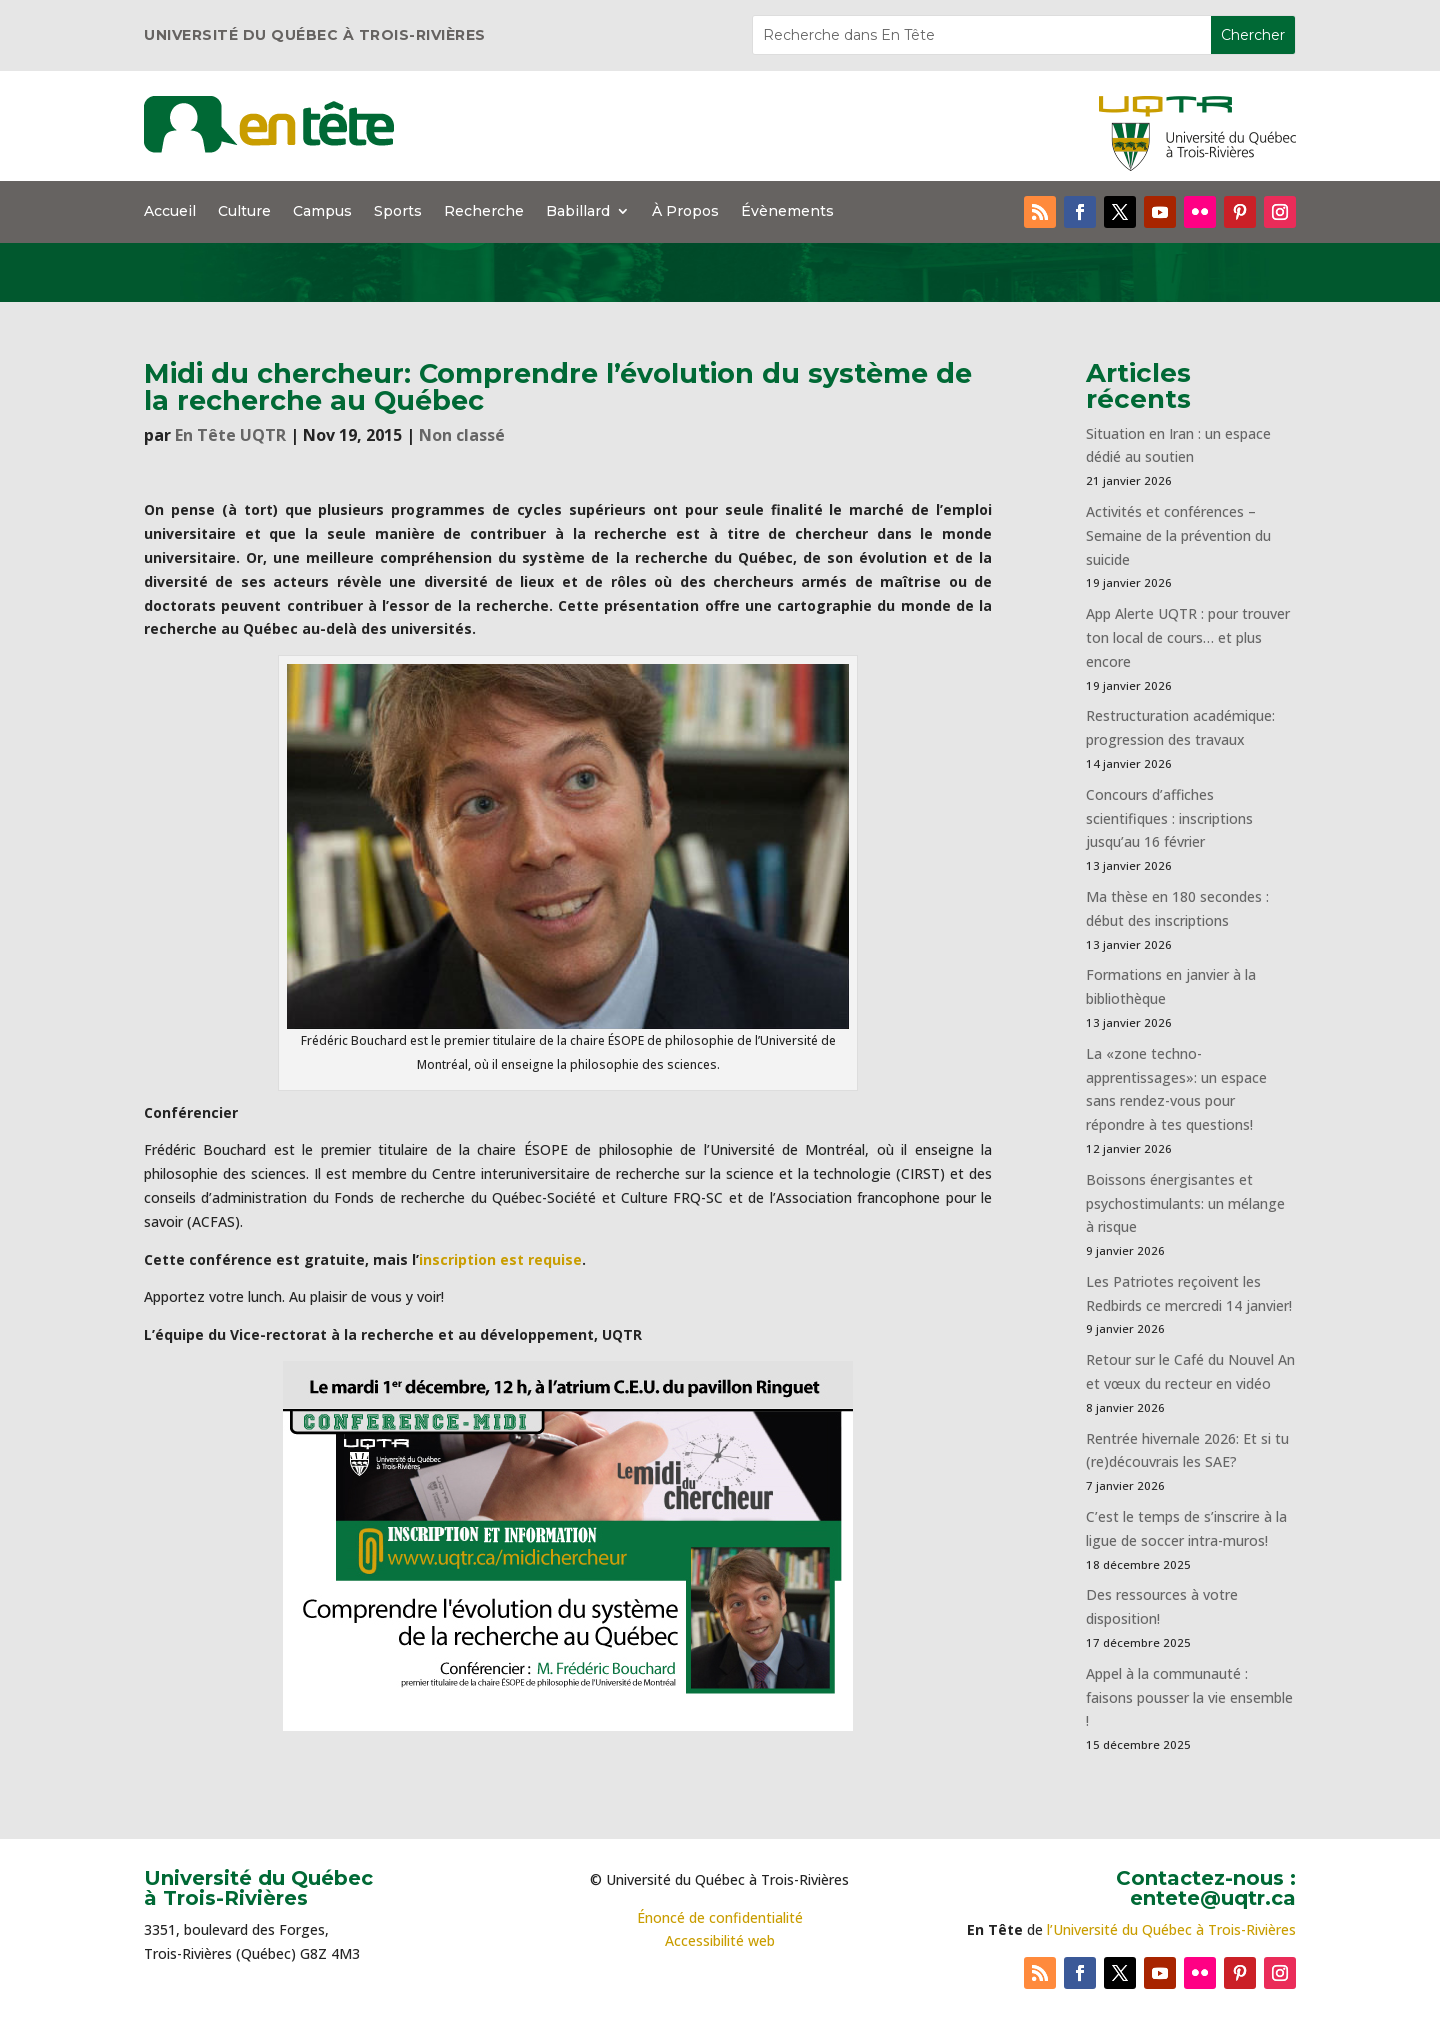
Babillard (578, 212)
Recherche (484, 212)
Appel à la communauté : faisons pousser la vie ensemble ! (1189, 1697)
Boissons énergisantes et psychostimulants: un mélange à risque (1185, 1203)
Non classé (462, 435)
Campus (322, 212)
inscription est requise (500, 1259)
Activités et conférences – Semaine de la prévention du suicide (1178, 535)
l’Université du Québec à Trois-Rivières (1171, 1929)
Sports (398, 212)
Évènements (787, 212)
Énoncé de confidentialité (720, 1917)
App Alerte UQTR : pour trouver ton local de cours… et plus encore (1188, 637)
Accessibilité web (720, 1940)
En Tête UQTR (230, 435)
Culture (244, 212)
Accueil (170, 212)
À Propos (685, 212)
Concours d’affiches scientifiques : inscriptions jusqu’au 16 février (1169, 818)
